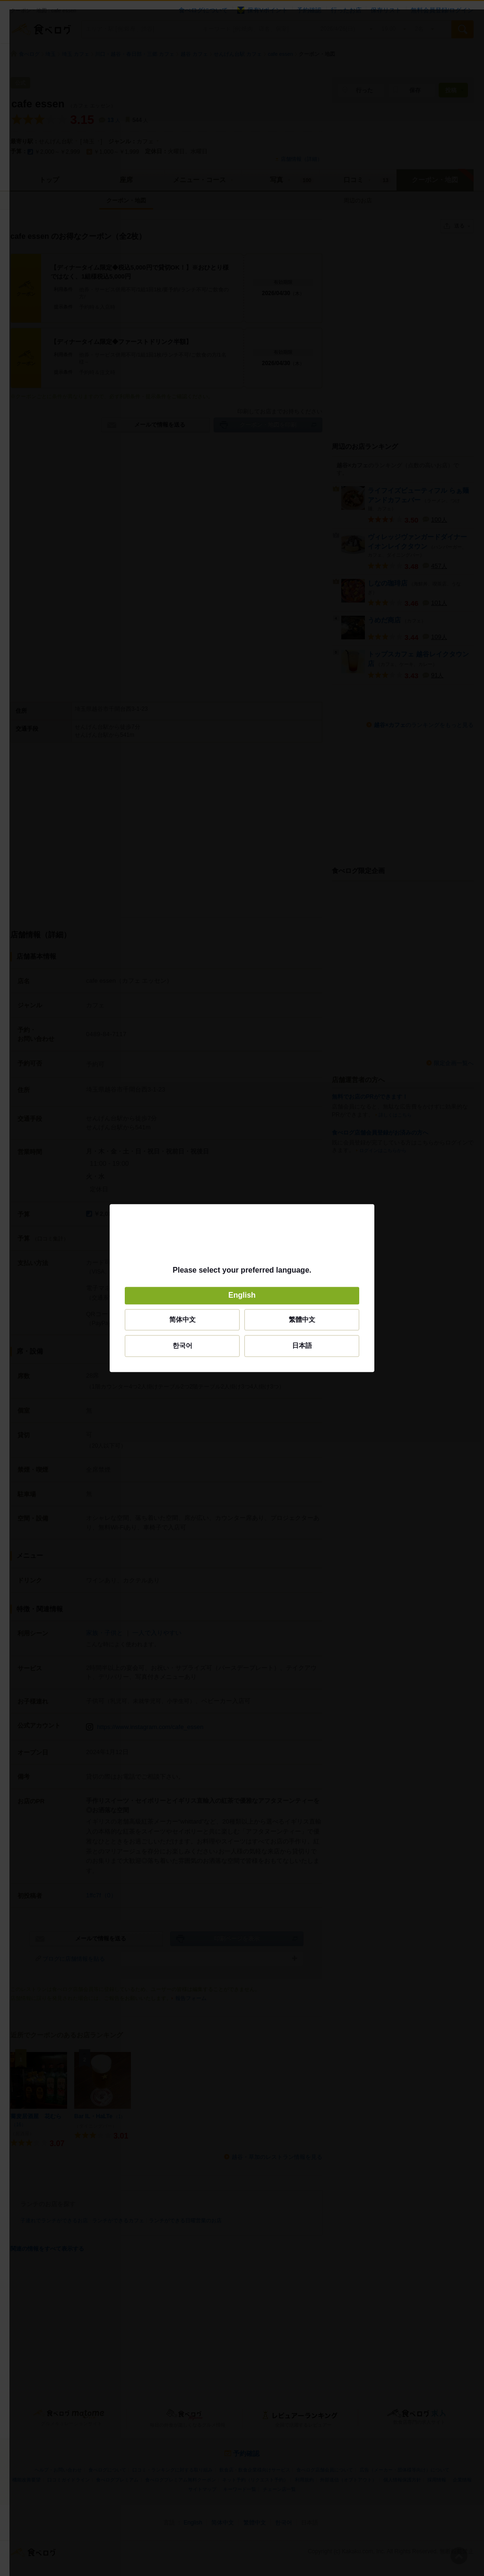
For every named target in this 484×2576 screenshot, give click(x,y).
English (242, 1296)
